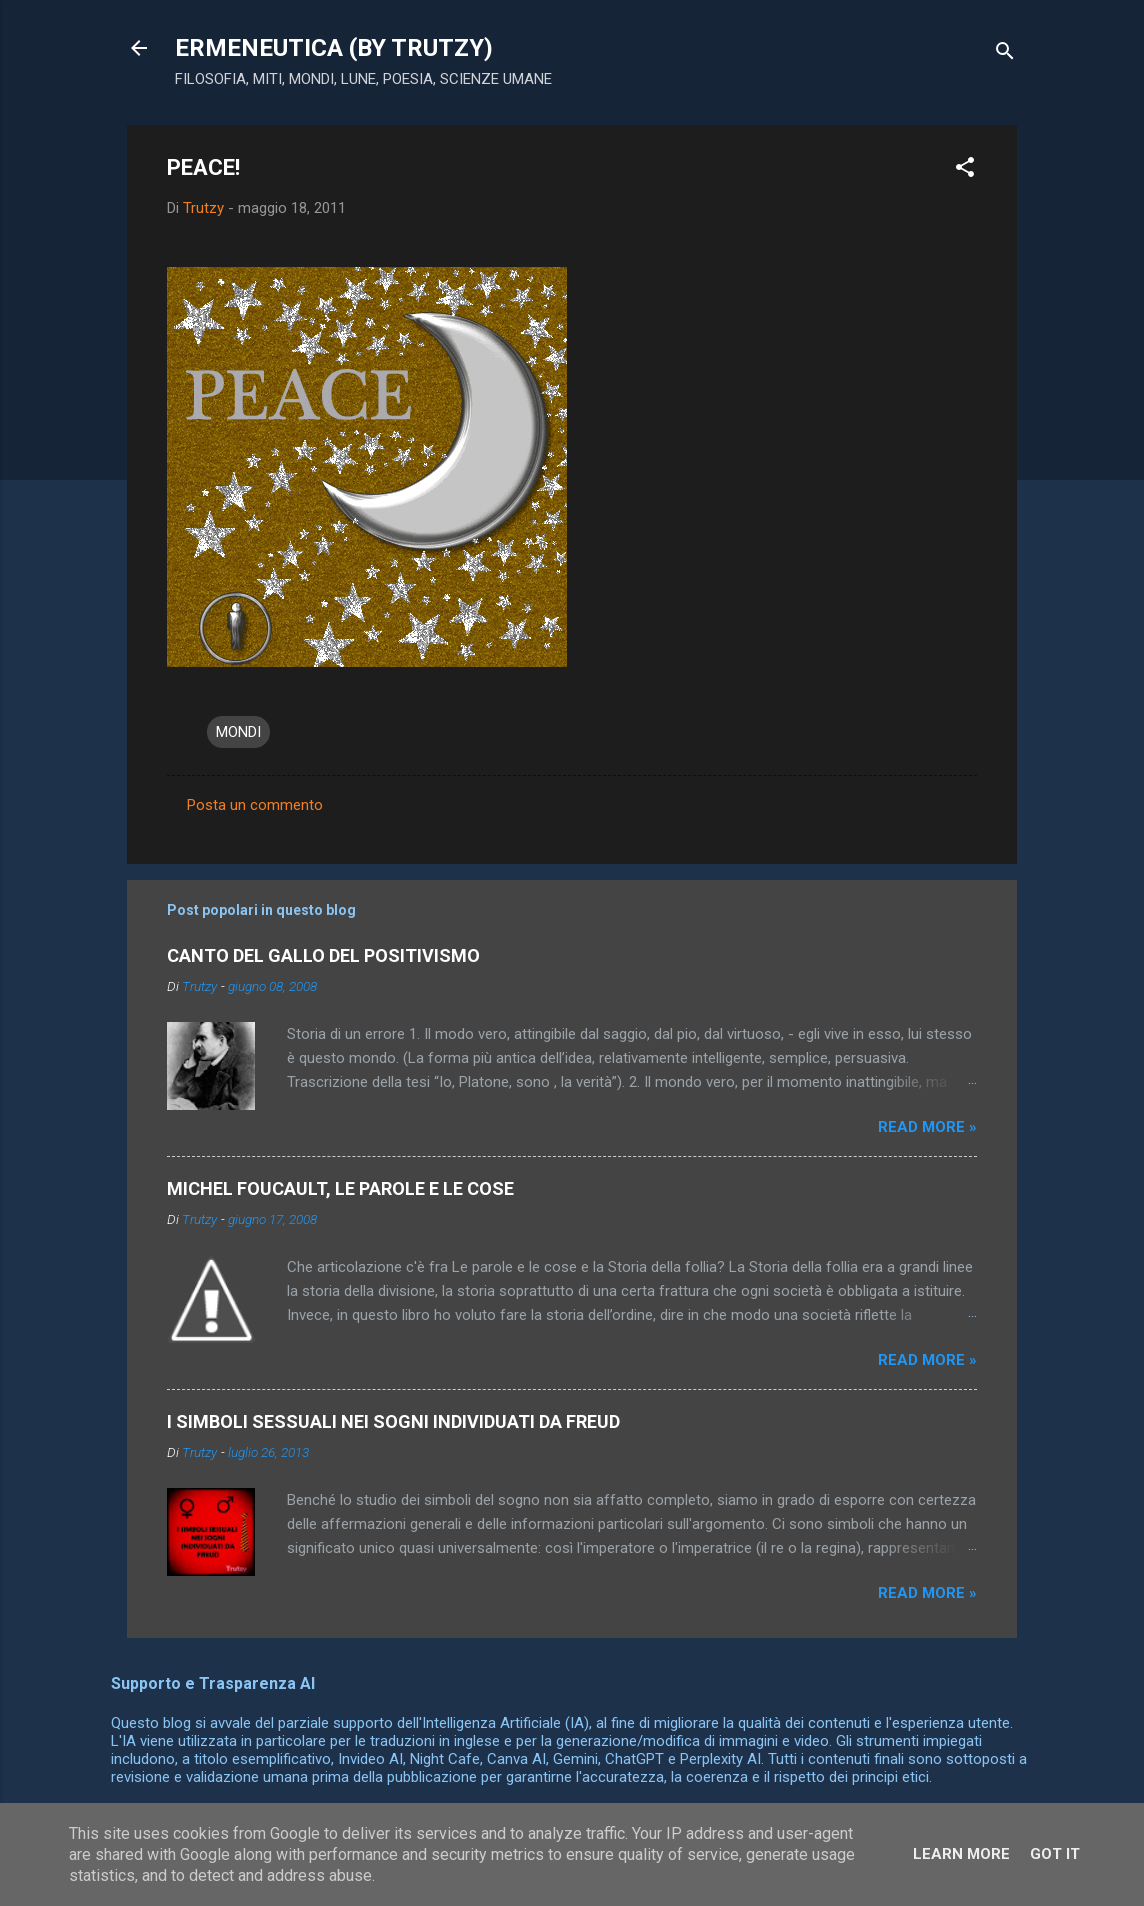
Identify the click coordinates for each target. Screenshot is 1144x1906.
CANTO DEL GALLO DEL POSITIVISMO (323, 955)
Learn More (961, 1854)
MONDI (238, 732)
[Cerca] (1005, 54)
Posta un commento (255, 805)
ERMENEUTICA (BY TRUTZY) (334, 48)
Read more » (927, 1127)
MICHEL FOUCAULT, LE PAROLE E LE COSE (340, 1188)
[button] (965, 170)
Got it (1055, 1854)
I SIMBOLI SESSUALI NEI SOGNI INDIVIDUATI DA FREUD (393, 1421)
